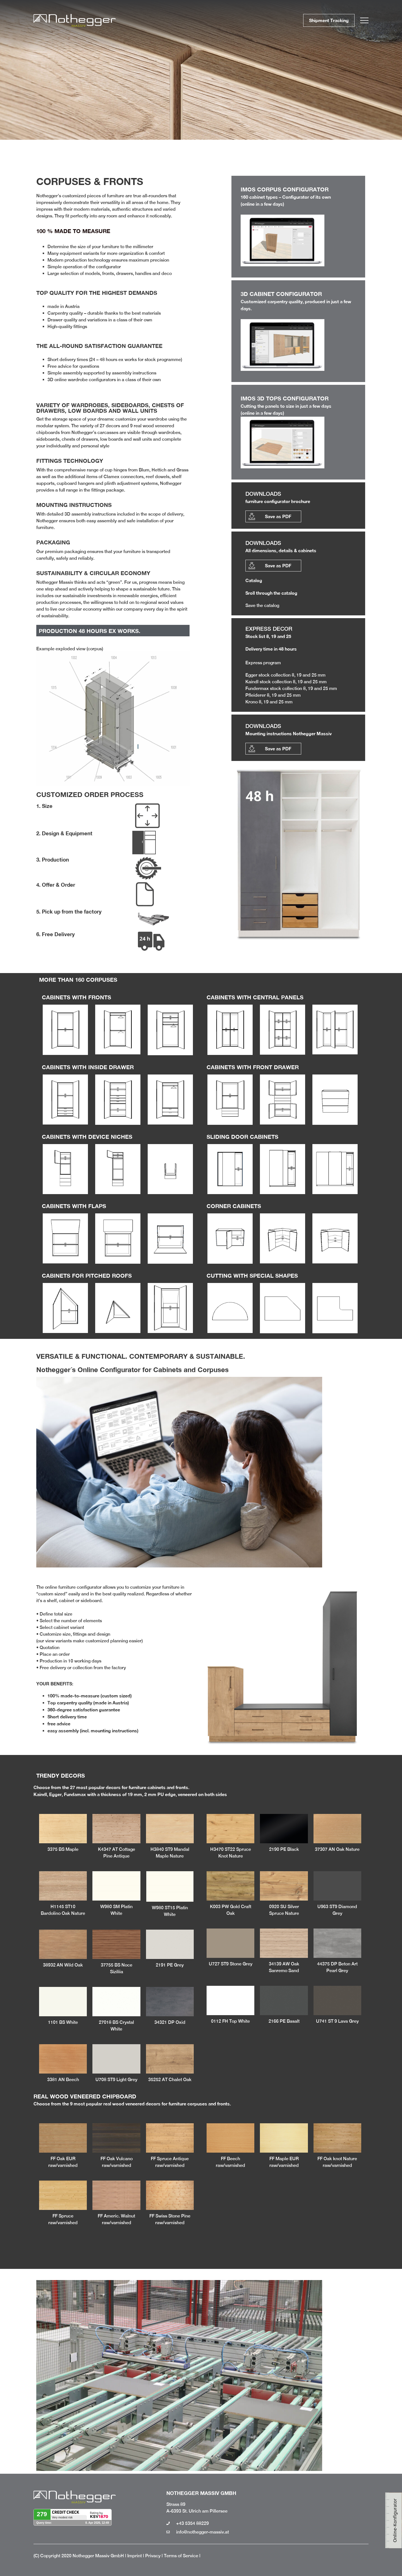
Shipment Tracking (329, 20)
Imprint (134, 2555)
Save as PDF (278, 516)
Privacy (153, 2555)
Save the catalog (262, 605)
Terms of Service (181, 2555)
